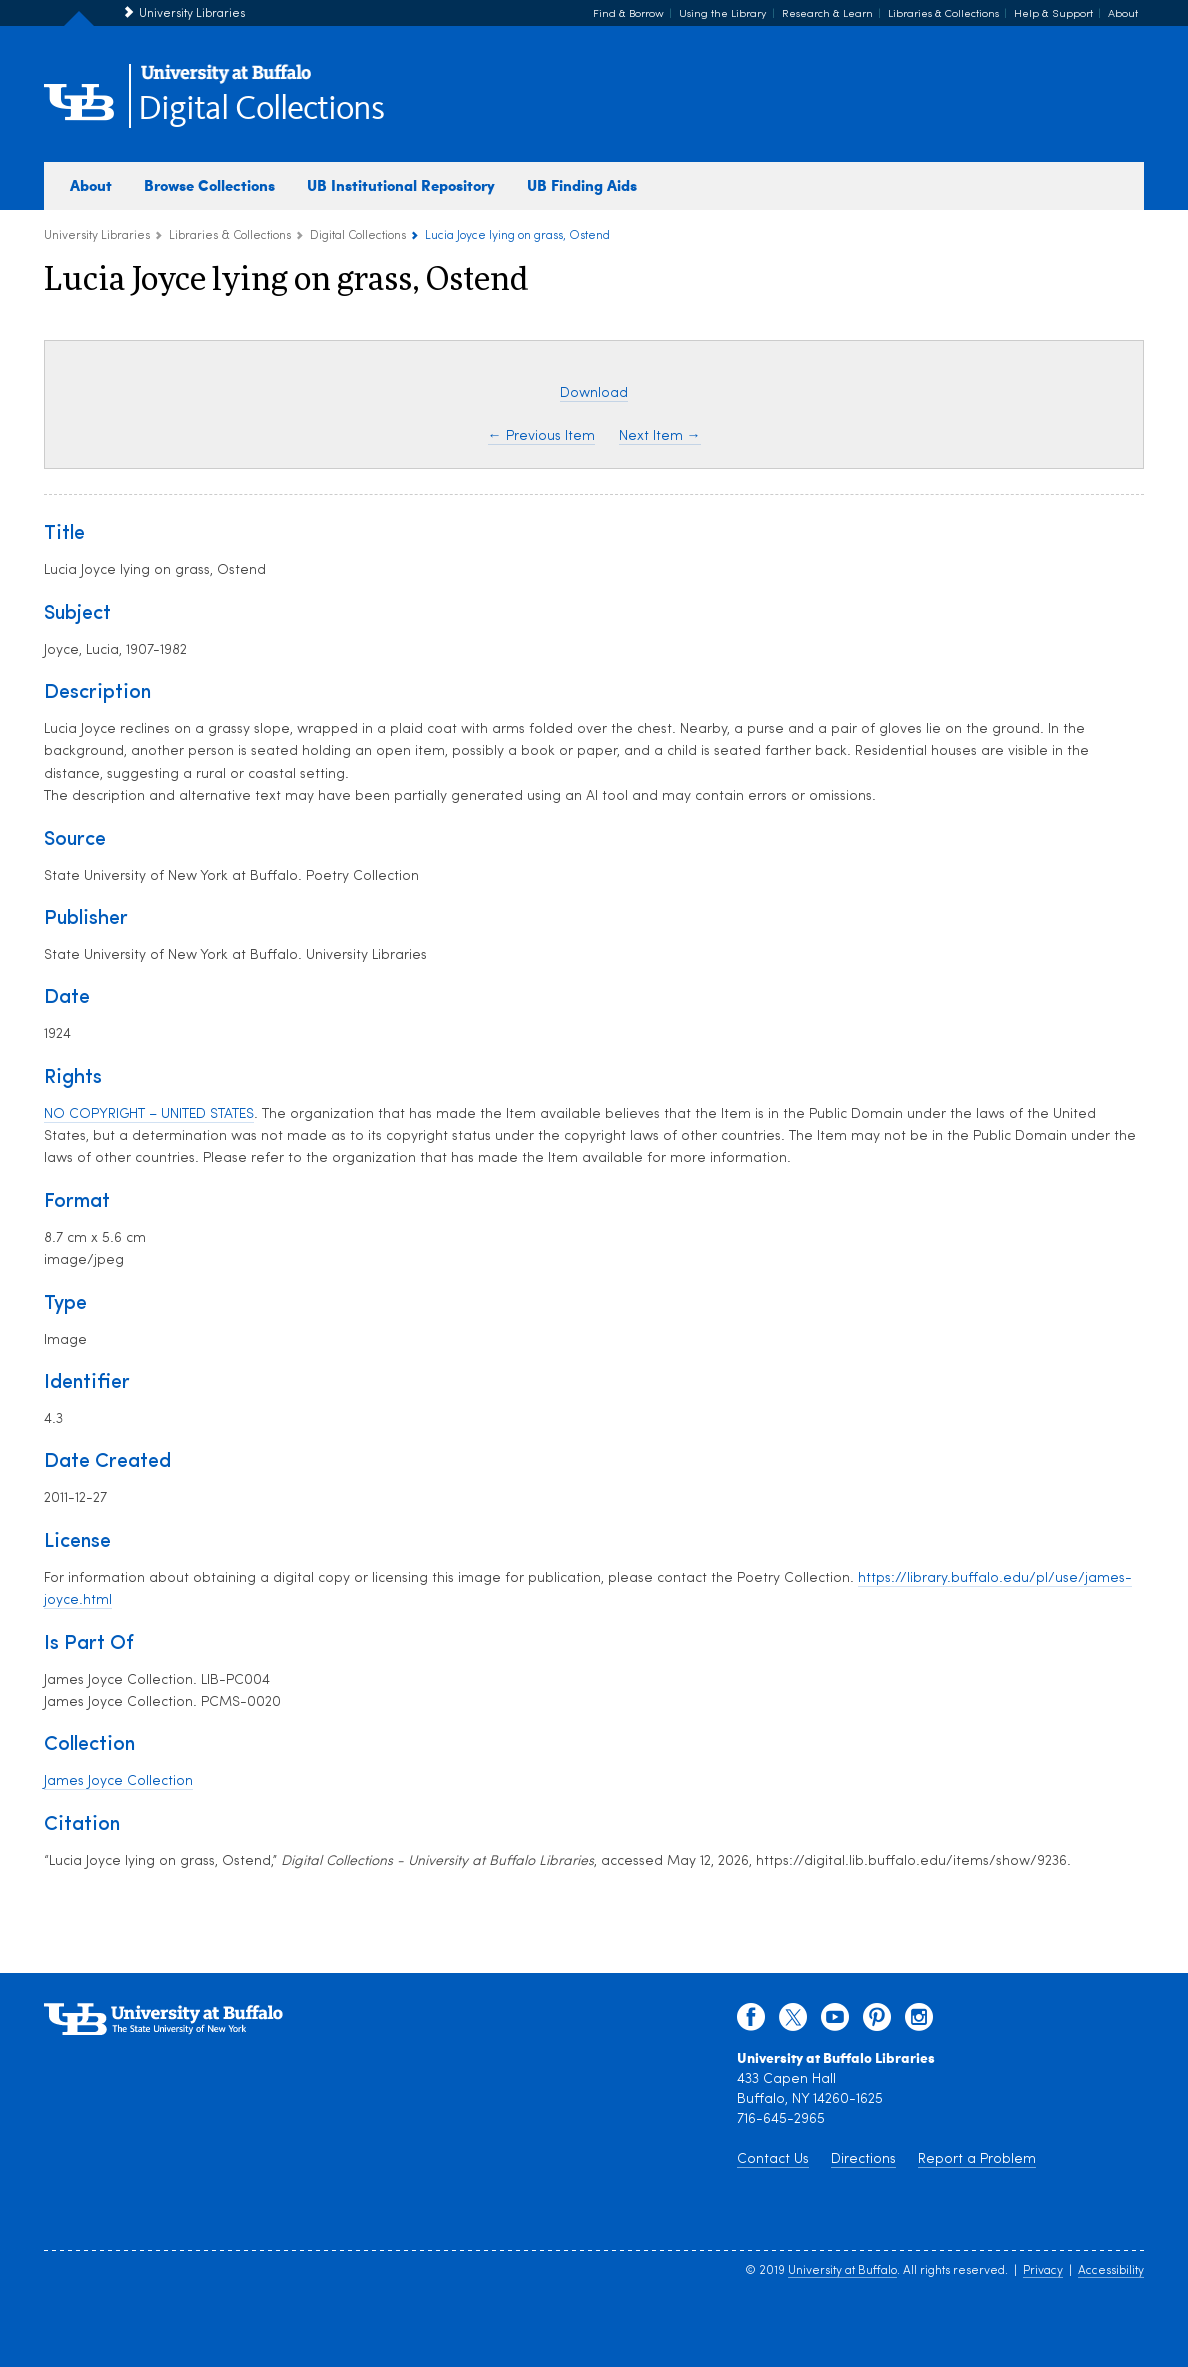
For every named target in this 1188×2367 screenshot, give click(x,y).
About (1123, 14)
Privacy (1043, 2271)
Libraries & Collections (943, 14)
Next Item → (660, 436)
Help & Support (1053, 14)
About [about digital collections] (91, 185)
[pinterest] (877, 2022)
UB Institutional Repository (401, 185)
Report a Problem (977, 2159)
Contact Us (773, 2159)
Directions (863, 2159)
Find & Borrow (628, 14)
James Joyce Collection (118, 1781)
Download (594, 393)
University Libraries (192, 14)
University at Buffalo (842, 2271)
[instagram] (919, 2022)
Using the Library (723, 14)
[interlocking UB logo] (226, 80)
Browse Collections (209, 185)
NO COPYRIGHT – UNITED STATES (149, 1114)
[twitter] (793, 2022)
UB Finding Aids (582, 185)
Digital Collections (261, 109)
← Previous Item (541, 436)
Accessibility (1111, 2271)
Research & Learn (827, 14)
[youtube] (835, 2022)
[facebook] (751, 2022)
